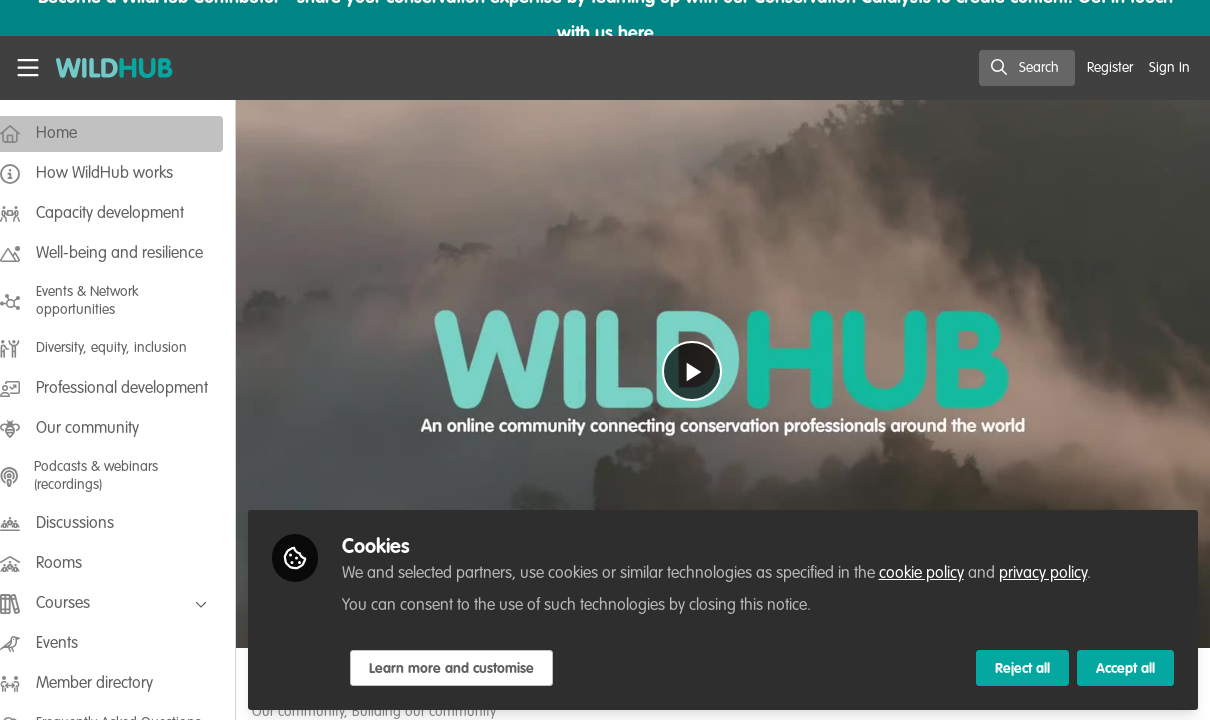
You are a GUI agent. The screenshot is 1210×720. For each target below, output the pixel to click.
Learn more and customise (470, 667)
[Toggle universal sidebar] (28, 68)
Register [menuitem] (1110, 68)
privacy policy (1062, 572)
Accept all (1125, 667)
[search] (1027, 68)
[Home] (105, 68)
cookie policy (940, 572)
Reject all (1022, 667)
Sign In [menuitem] (1169, 68)
